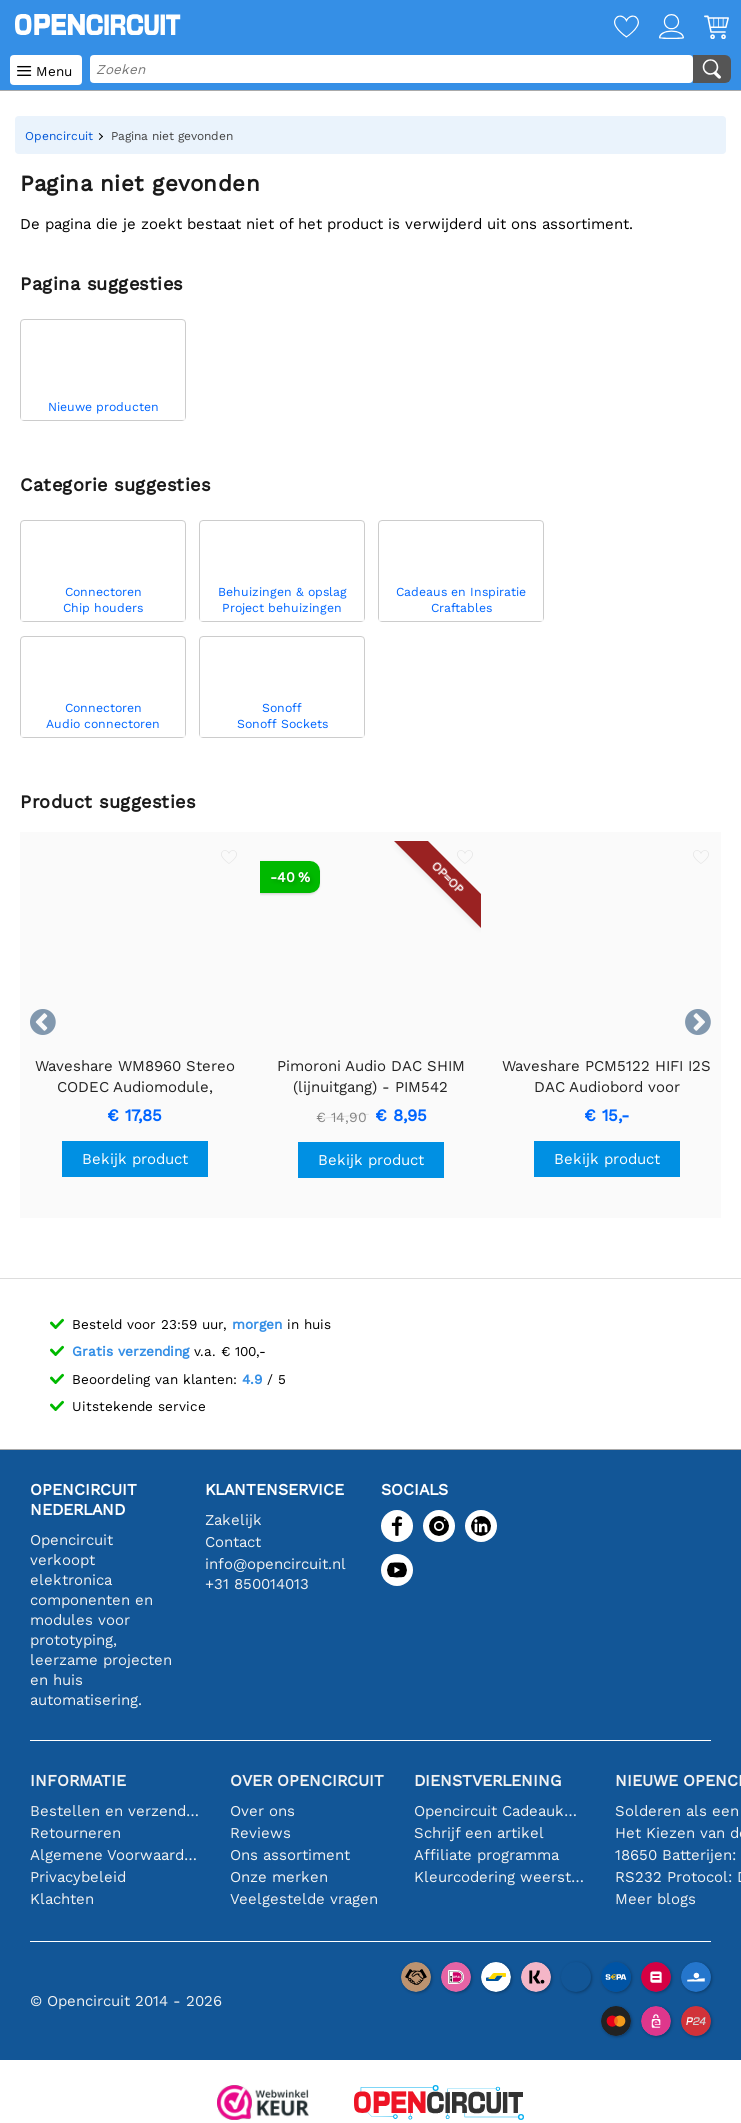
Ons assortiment (290, 1855)
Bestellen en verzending (115, 1811)
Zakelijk (233, 1520)
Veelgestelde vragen (304, 1899)
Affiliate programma (486, 1855)
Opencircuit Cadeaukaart (499, 1811)
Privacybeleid (78, 1877)
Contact (233, 1542)
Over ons (262, 1811)
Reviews (260, 1833)
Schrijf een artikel (479, 1833)
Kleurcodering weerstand (499, 1877)
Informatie (78, 1780)
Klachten (62, 1899)
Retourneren (75, 1833)
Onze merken (279, 1877)
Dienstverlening (487, 1780)
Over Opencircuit (307, 1780)
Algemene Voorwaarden (115, 1855)
